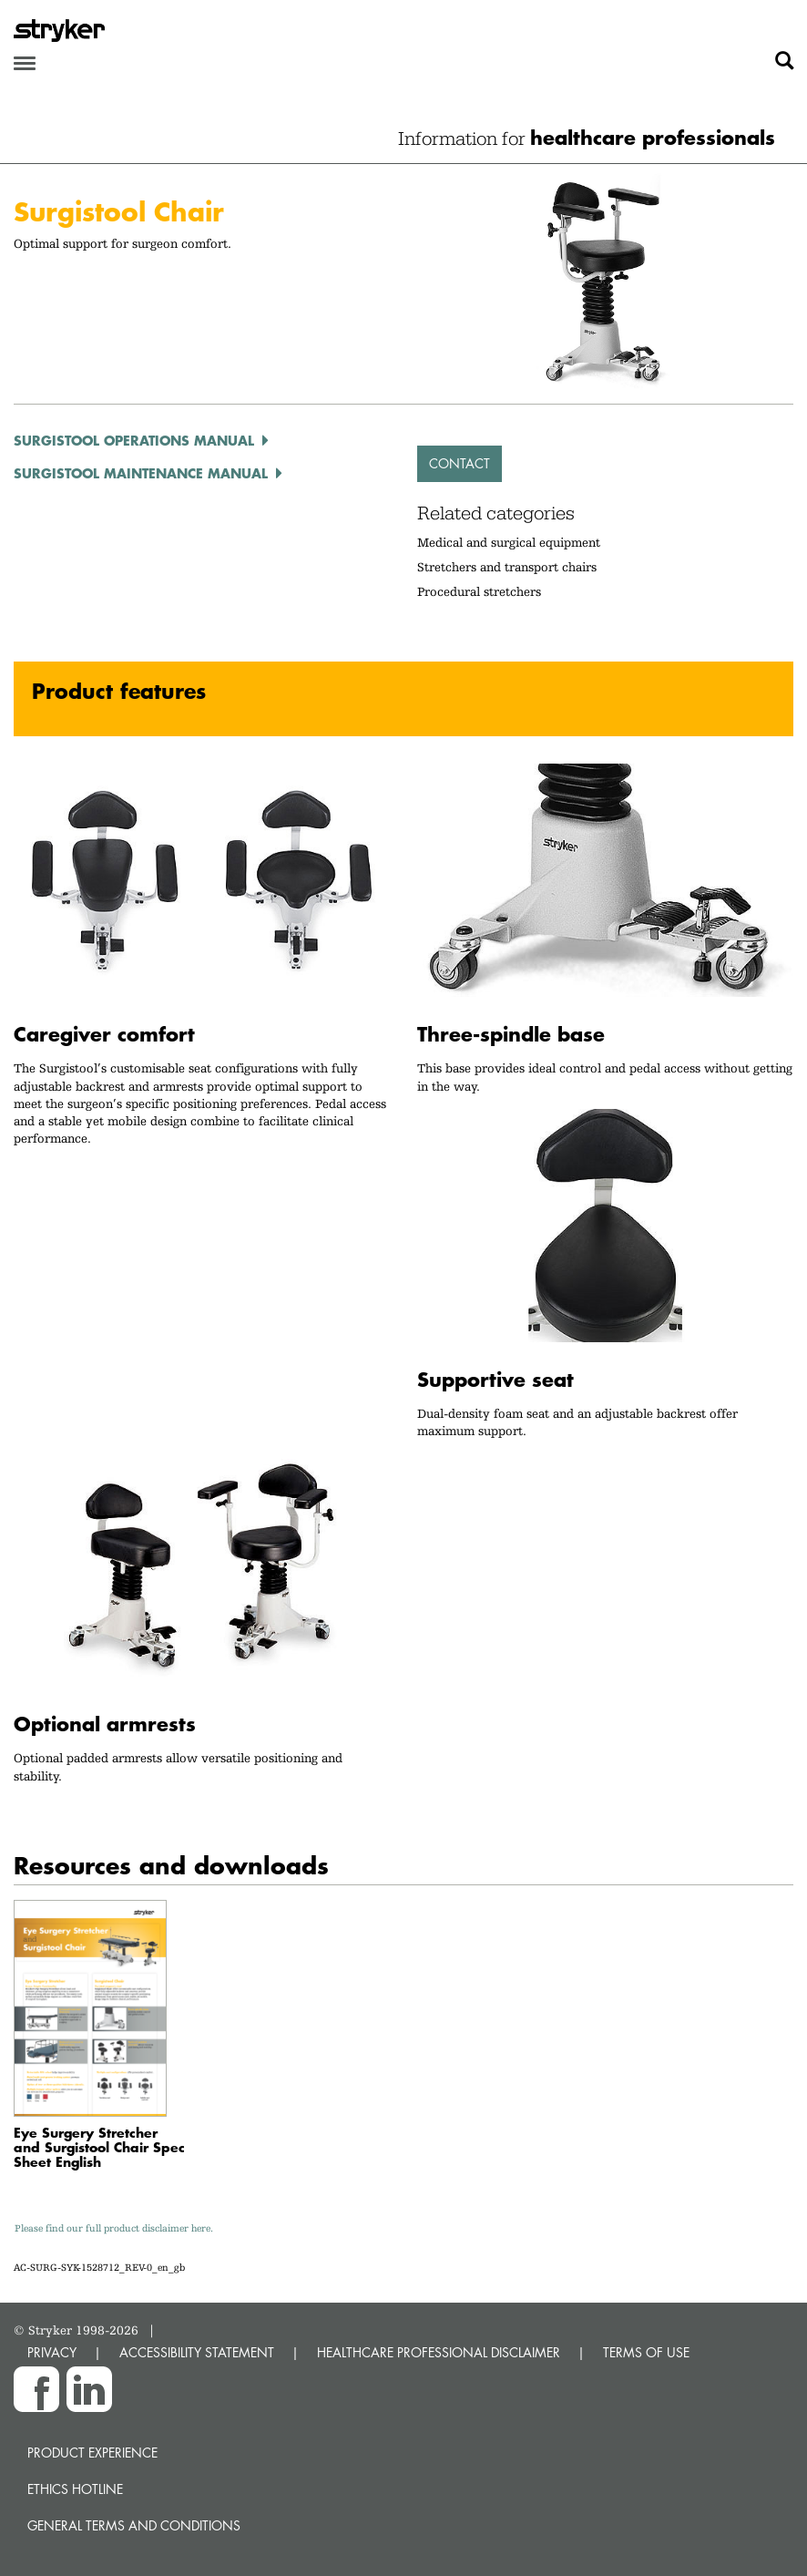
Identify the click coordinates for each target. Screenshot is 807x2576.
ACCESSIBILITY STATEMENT (196, 2352)
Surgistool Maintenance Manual (141, 473)
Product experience (92, 2452)
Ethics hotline (75, 2489)
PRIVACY (52, 2352)
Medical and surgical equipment (508, 542)
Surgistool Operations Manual (134, 440)
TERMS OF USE (646, 2352)
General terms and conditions (133, 2525)
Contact (459, 463)
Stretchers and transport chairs (507, 566)
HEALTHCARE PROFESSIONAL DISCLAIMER (438, 2352)
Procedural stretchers (479, 591)
